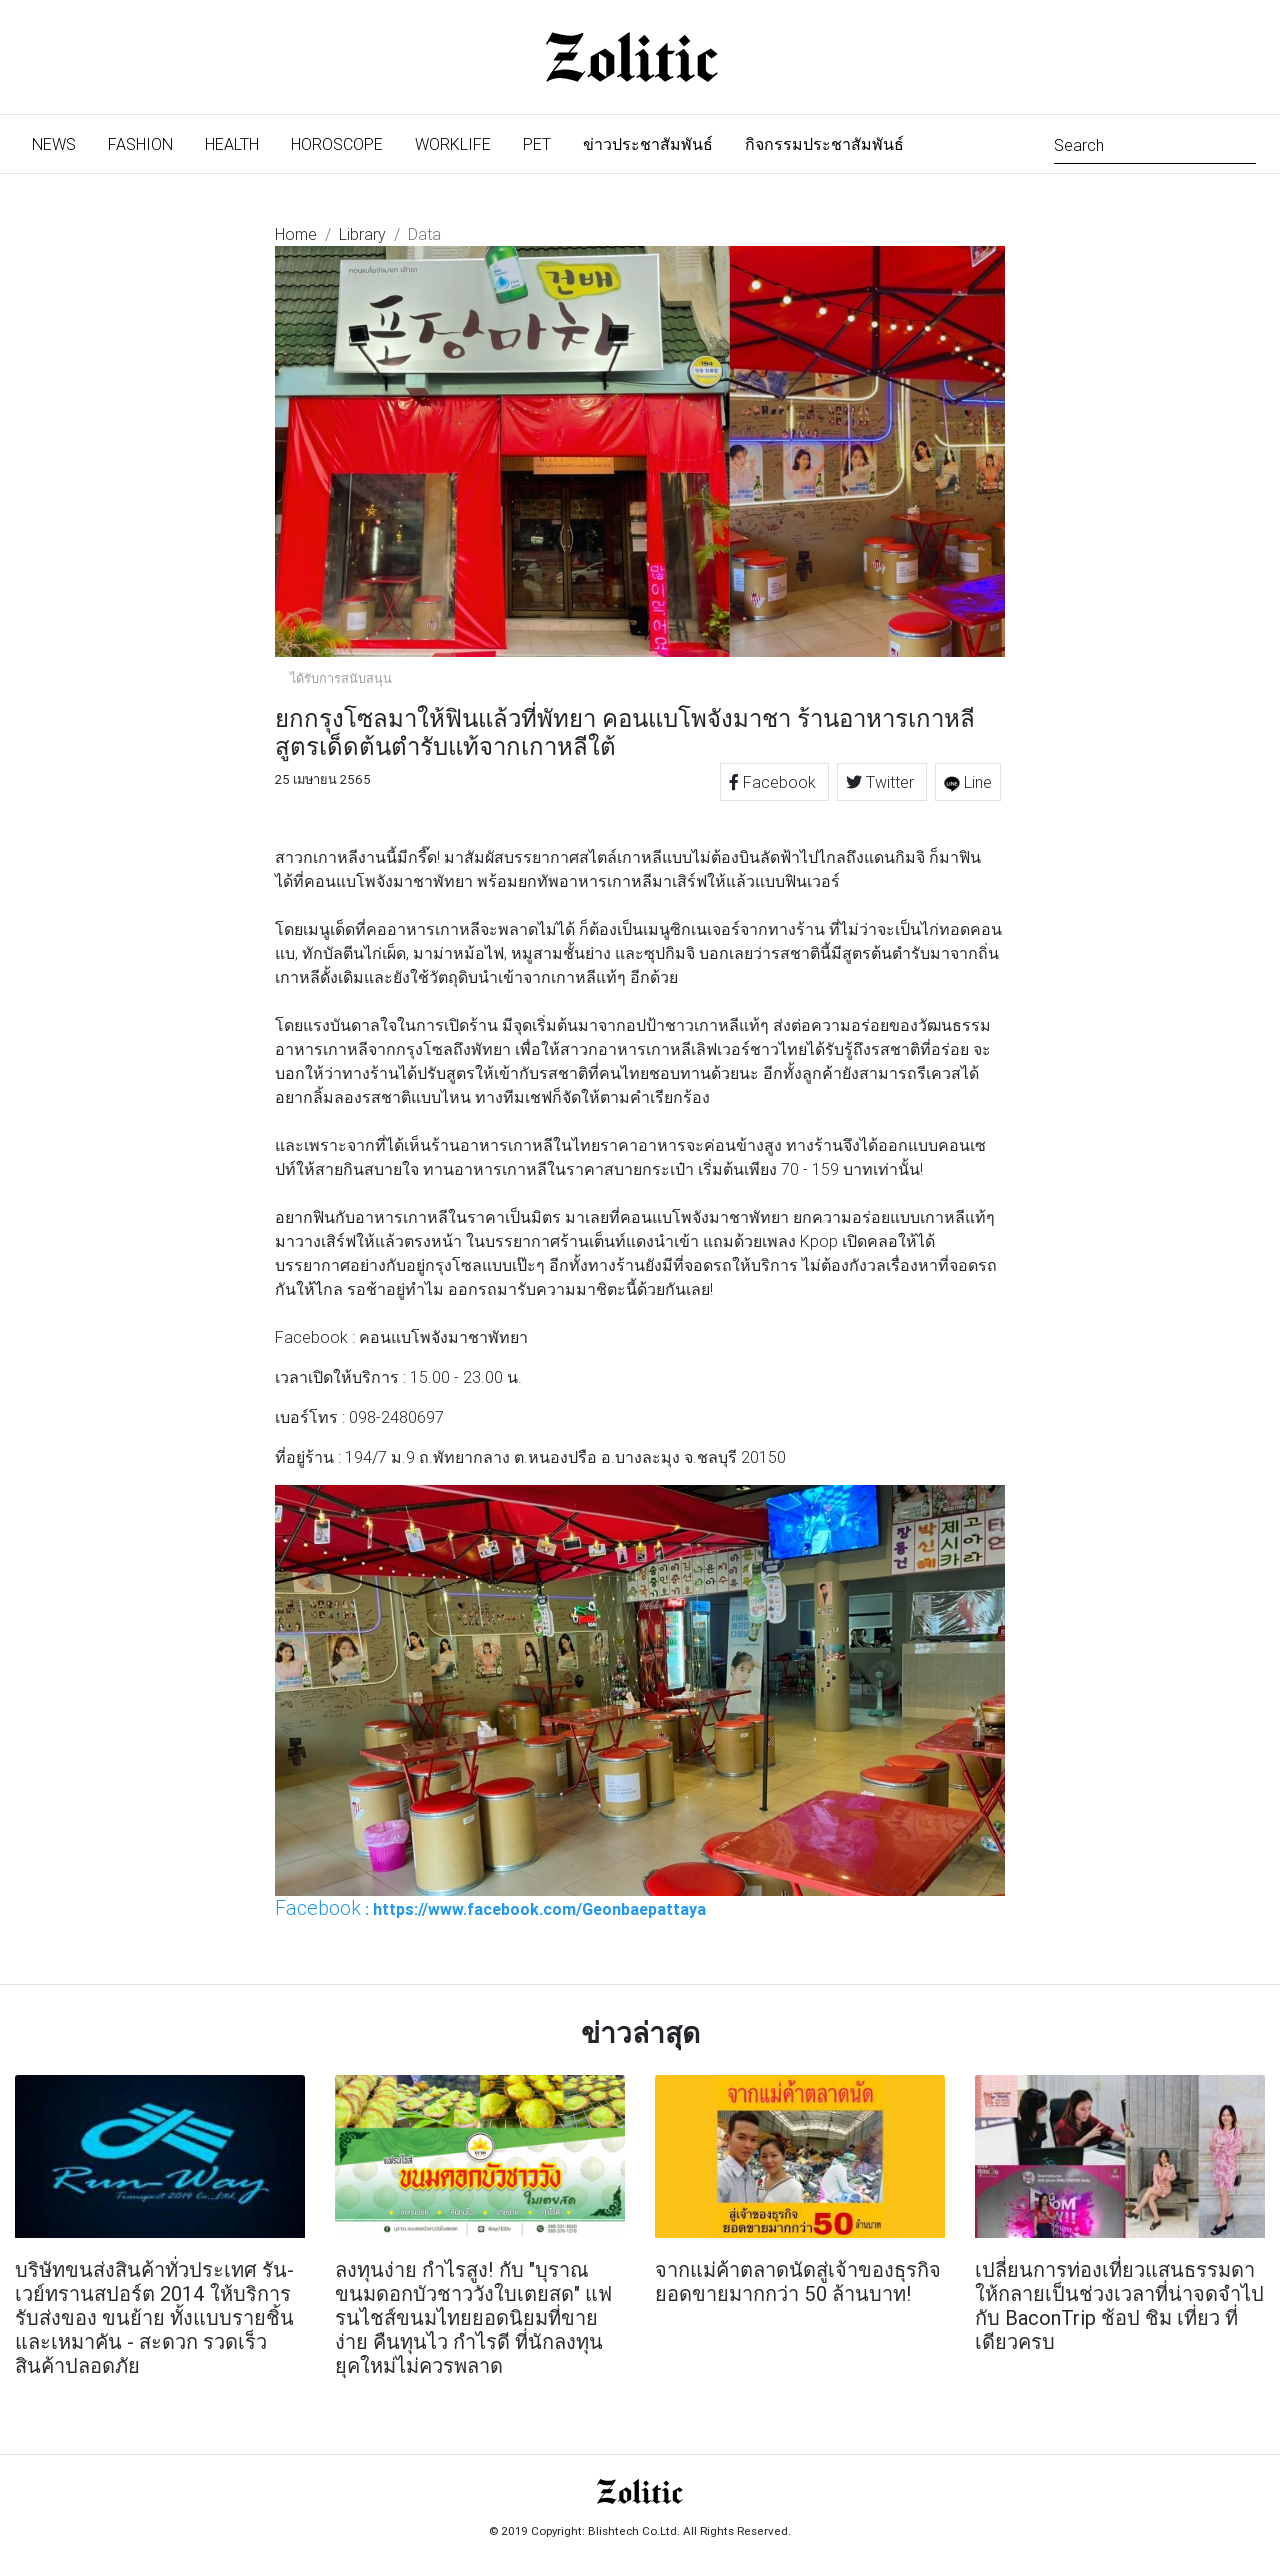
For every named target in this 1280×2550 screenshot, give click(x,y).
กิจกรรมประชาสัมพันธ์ (824, 144)
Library (362, 234)
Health (232, 144)
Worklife (453, 144)
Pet (537, 144)
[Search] (1155, 143)
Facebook (774, 782)
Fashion (140, 144)
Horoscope (337, 144)
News (62, 142)
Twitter (882, 782)
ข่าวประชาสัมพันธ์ (648, 144)
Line (968, 782)
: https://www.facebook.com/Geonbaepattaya (490, 1908)
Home (296, 234)
